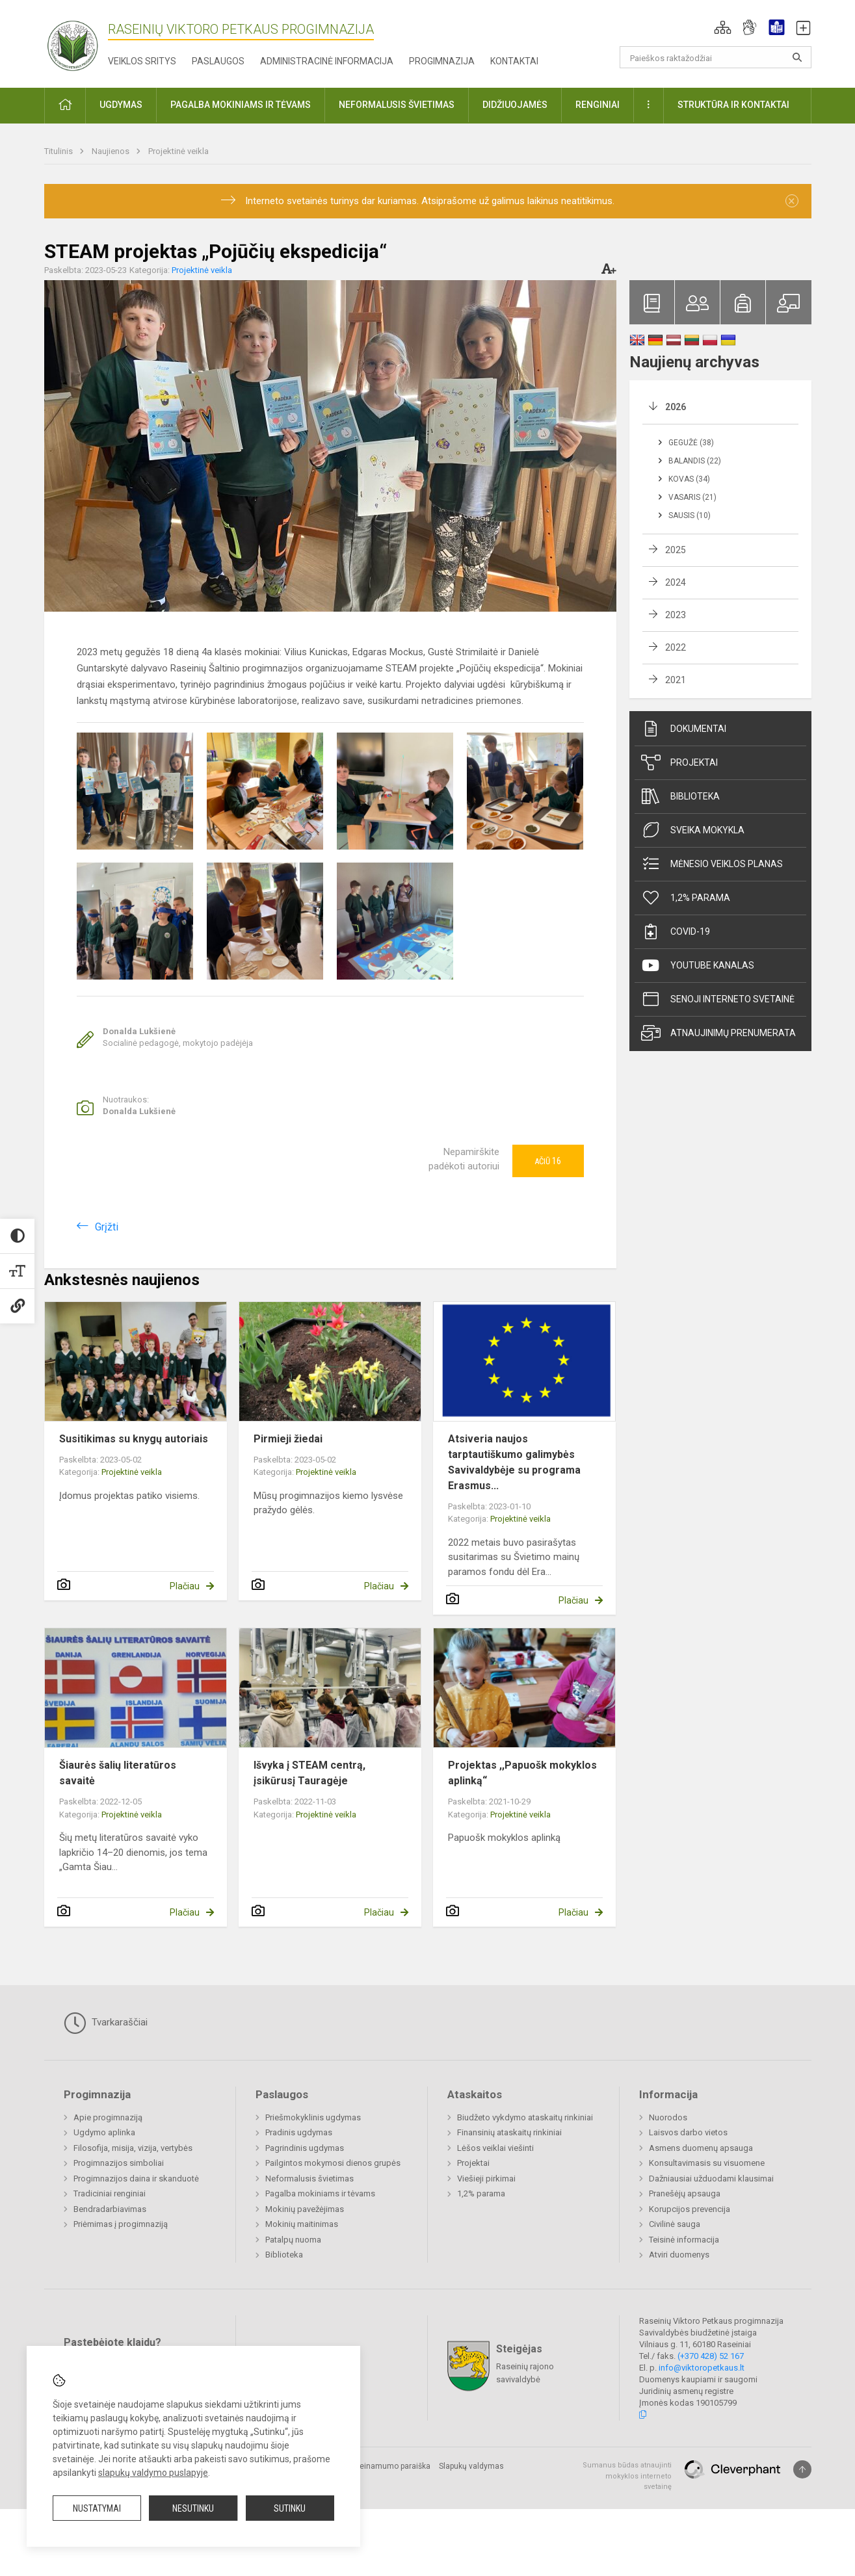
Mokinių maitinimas (301, 2224)
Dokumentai (683, 728)
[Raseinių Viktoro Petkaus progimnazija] (80, 41)
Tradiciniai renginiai (109, 2193)
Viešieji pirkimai (486, 2178)
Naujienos (111, 151)
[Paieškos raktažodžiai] (715, 57)
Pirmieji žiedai (288, 1439)
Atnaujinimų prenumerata (718, 1033)
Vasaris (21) (692, 497)
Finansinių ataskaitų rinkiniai (509, 2132)
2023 (675, 615)
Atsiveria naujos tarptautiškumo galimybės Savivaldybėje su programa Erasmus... (514, 1462)
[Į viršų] (802, 2469)
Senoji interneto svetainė (718, 999)
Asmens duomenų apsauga (701, 2148)
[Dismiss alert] (791, 200)
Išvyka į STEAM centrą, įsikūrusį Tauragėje (309, 1773)
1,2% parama (685, 897)
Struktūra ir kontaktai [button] (733, 104)
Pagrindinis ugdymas (304, 2148)
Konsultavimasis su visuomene (707, 2163)
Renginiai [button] (597, 104)
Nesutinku (193, 2508)
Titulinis (59, 151)
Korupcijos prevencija (689, 2209)
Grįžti (106, 1227)
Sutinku (290, 2508)
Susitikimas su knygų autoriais (133, 1439)
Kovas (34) (689, 479)
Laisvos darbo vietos (688, 2132)
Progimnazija (442, 61)
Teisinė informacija (684, 2239)
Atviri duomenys (679, 2254)
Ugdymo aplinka (104, 2132)
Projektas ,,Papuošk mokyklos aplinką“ (522, 1773)
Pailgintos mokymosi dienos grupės (333, 2163)
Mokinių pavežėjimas (304, 2209)
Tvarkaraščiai (106, 2023)
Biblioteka (680, 796)
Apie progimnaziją (107, 2117)
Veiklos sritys (142, 61)
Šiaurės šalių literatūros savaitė (117, 1773)
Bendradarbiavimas (109, 2209)
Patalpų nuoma (293, 2239)
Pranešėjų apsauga (684, 2193)
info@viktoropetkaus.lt (701, 2368)
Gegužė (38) (691, 442)
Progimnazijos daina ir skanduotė (136, 2178)
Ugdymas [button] (120, 104)
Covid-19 (675, 931)
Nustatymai (97, 2508)
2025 (675, 550)
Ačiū (547, 1161)
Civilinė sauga (674, 2224)
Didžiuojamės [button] (514, 104)
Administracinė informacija (326, 61)
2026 (675, 407)
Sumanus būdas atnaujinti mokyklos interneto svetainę (627, 2476)
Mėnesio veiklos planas (712, 864)
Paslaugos (218, 61)
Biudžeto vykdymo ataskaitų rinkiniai (525, 2117)
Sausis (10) (689, 515)
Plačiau (185, 1586)
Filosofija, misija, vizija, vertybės (132, 2148)
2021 (675, 680)
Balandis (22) (694, 460)
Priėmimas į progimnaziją (120, 2224)
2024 (675, 582)
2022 (675, 647)
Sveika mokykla (692, 830)
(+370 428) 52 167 (710, 2356)
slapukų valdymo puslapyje (153, 2472)
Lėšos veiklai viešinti (495, 2148)
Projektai (679, 762)
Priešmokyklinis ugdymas (313, 2117)
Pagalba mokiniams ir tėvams (320, 2193)
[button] (722, 27)
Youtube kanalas (697, 965)
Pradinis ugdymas (298, 2132)
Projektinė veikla (178, 151)
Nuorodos (668, 2117)
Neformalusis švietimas (309, 2178)
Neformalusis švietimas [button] (396, 104)
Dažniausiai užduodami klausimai (711, 2178)
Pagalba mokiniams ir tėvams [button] (240, 104)
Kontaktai (514, 61)
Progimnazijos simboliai (118, 2163)
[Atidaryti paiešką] (797, 57)
